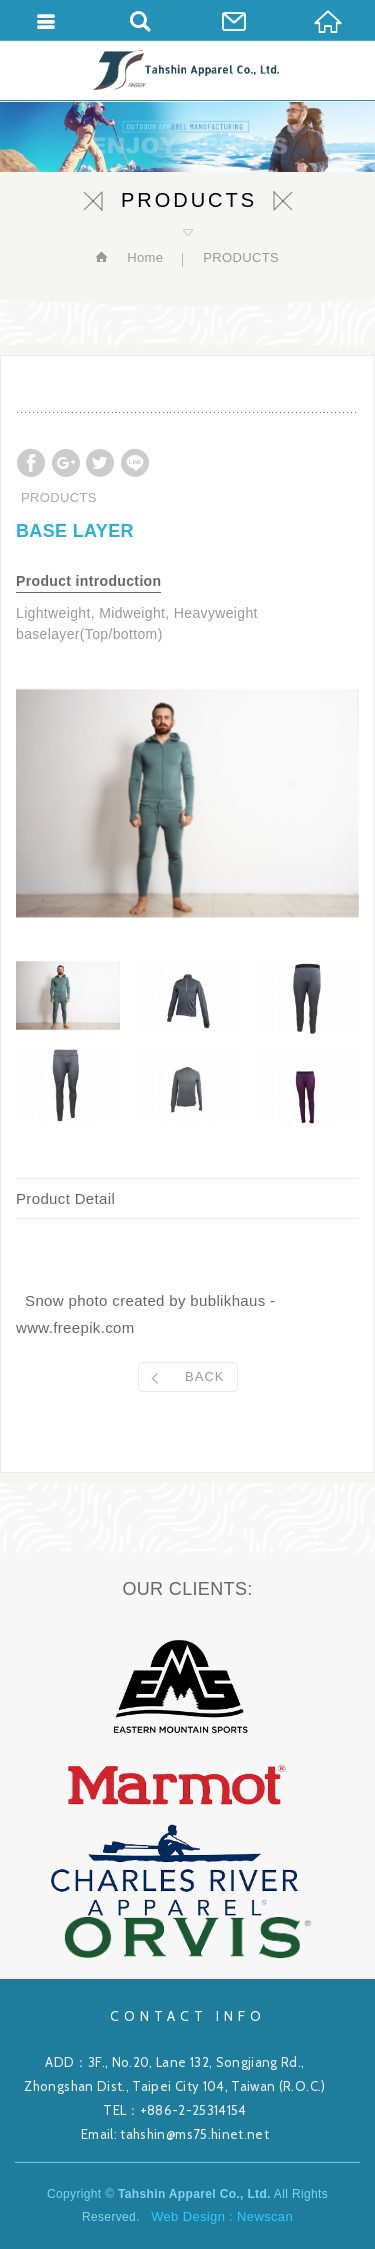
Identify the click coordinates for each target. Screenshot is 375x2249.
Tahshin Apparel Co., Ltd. (187, 70)
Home (143, 257)
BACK (204, 1376)
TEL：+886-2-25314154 (175, 2110)
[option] (187, 803)
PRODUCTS (241, 257)
